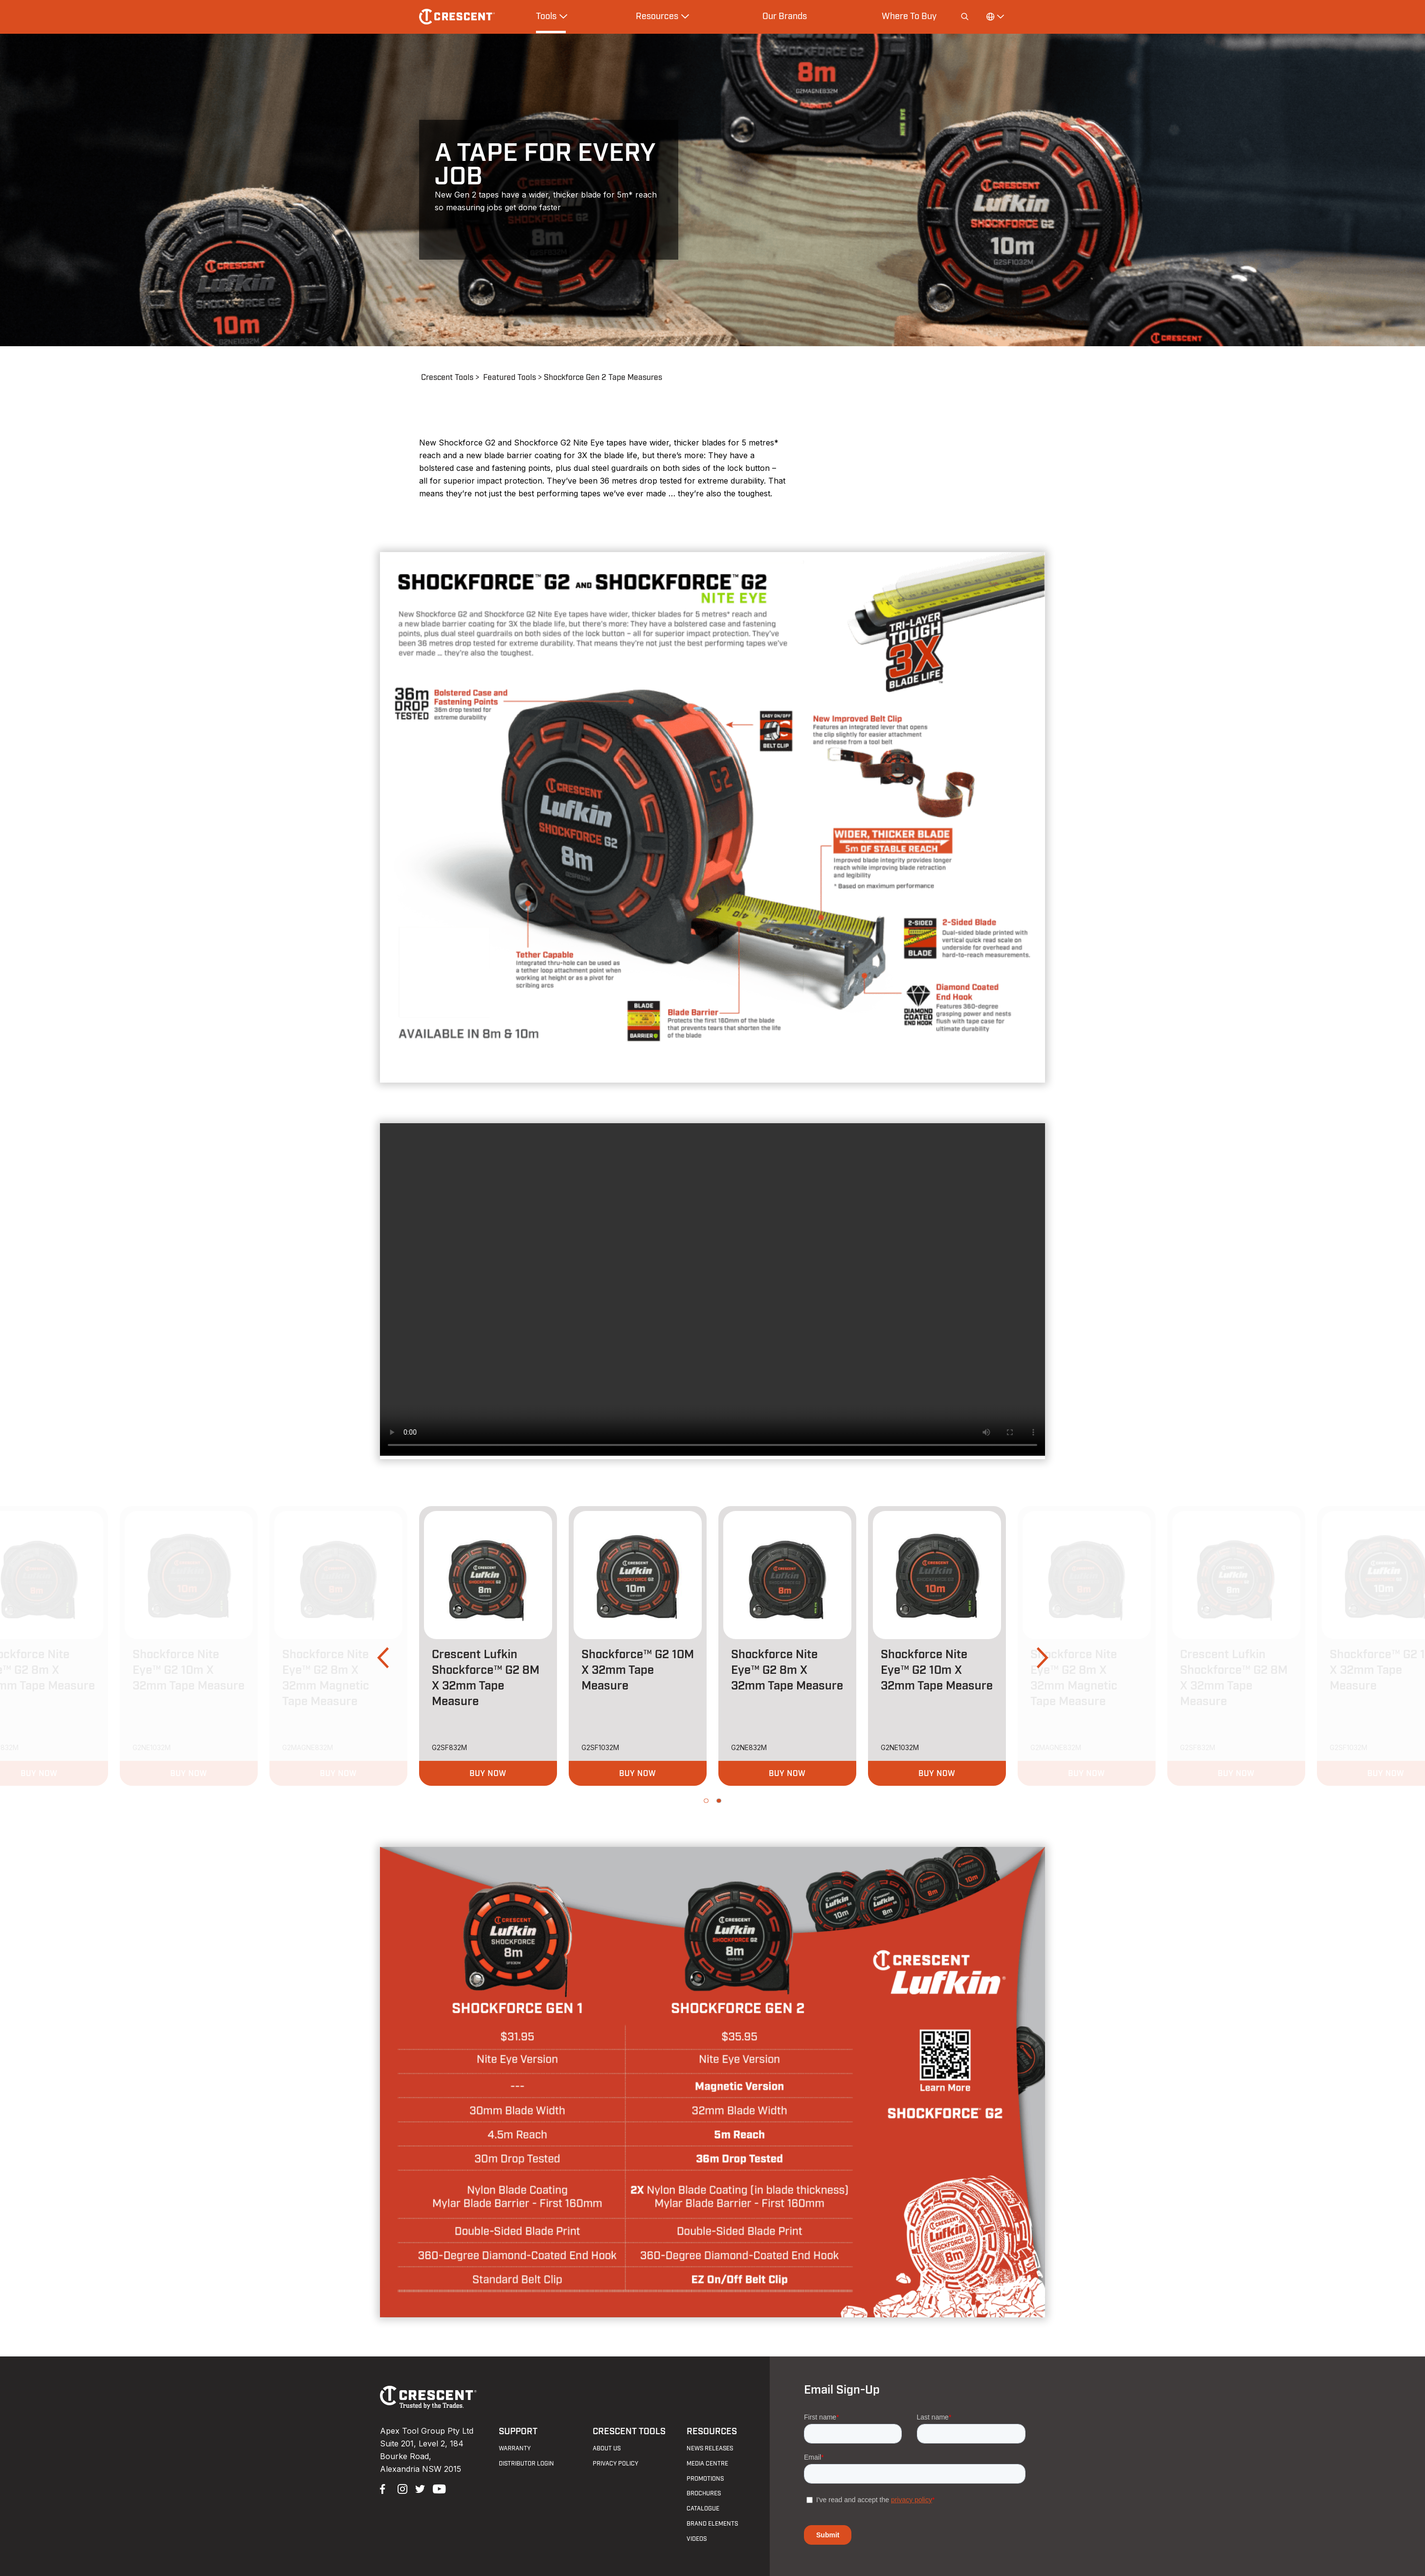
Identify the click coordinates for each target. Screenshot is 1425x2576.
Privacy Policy (615, 2463)
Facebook (384, 2488)
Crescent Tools (447, 377)
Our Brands (784, 16)
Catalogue (703, 2508)
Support (518, 2431)
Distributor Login (526, 2463)
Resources (712, 2431)
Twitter (419, 2488)
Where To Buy (909, 16)
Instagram (401, 2488)
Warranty (515, 2448)
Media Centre (707, 2463)
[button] (383, 1657)
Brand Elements (712, 2524)
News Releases (710, 2448)
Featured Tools (509, 377)
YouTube (437, 2488)
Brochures (704, 2493)
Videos (697, 2539)
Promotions (705, 2479)
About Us (607, 2448)
